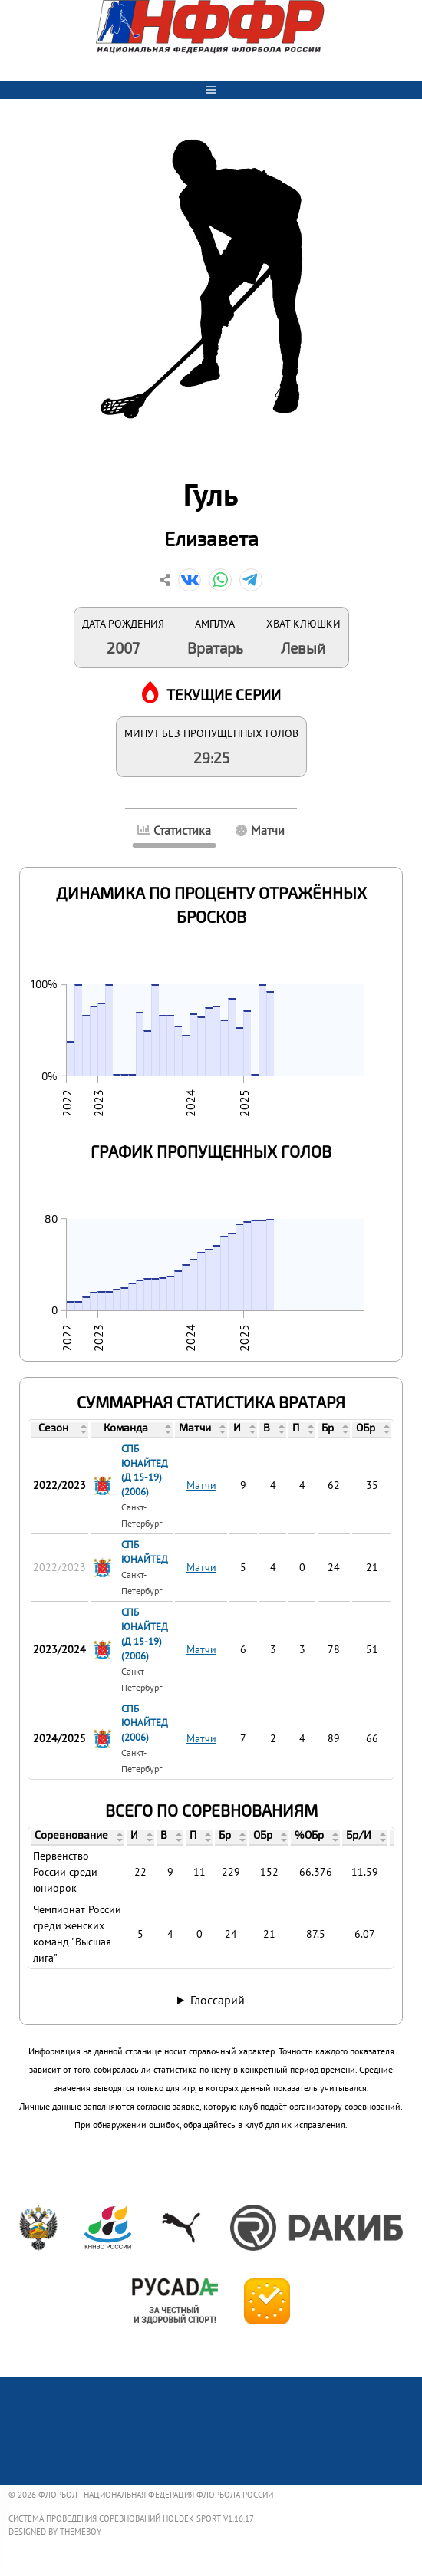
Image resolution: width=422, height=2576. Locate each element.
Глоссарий (217, 2000)
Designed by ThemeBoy (54, 2531)
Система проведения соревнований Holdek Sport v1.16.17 (131, 2518)
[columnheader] (60, 1429)
